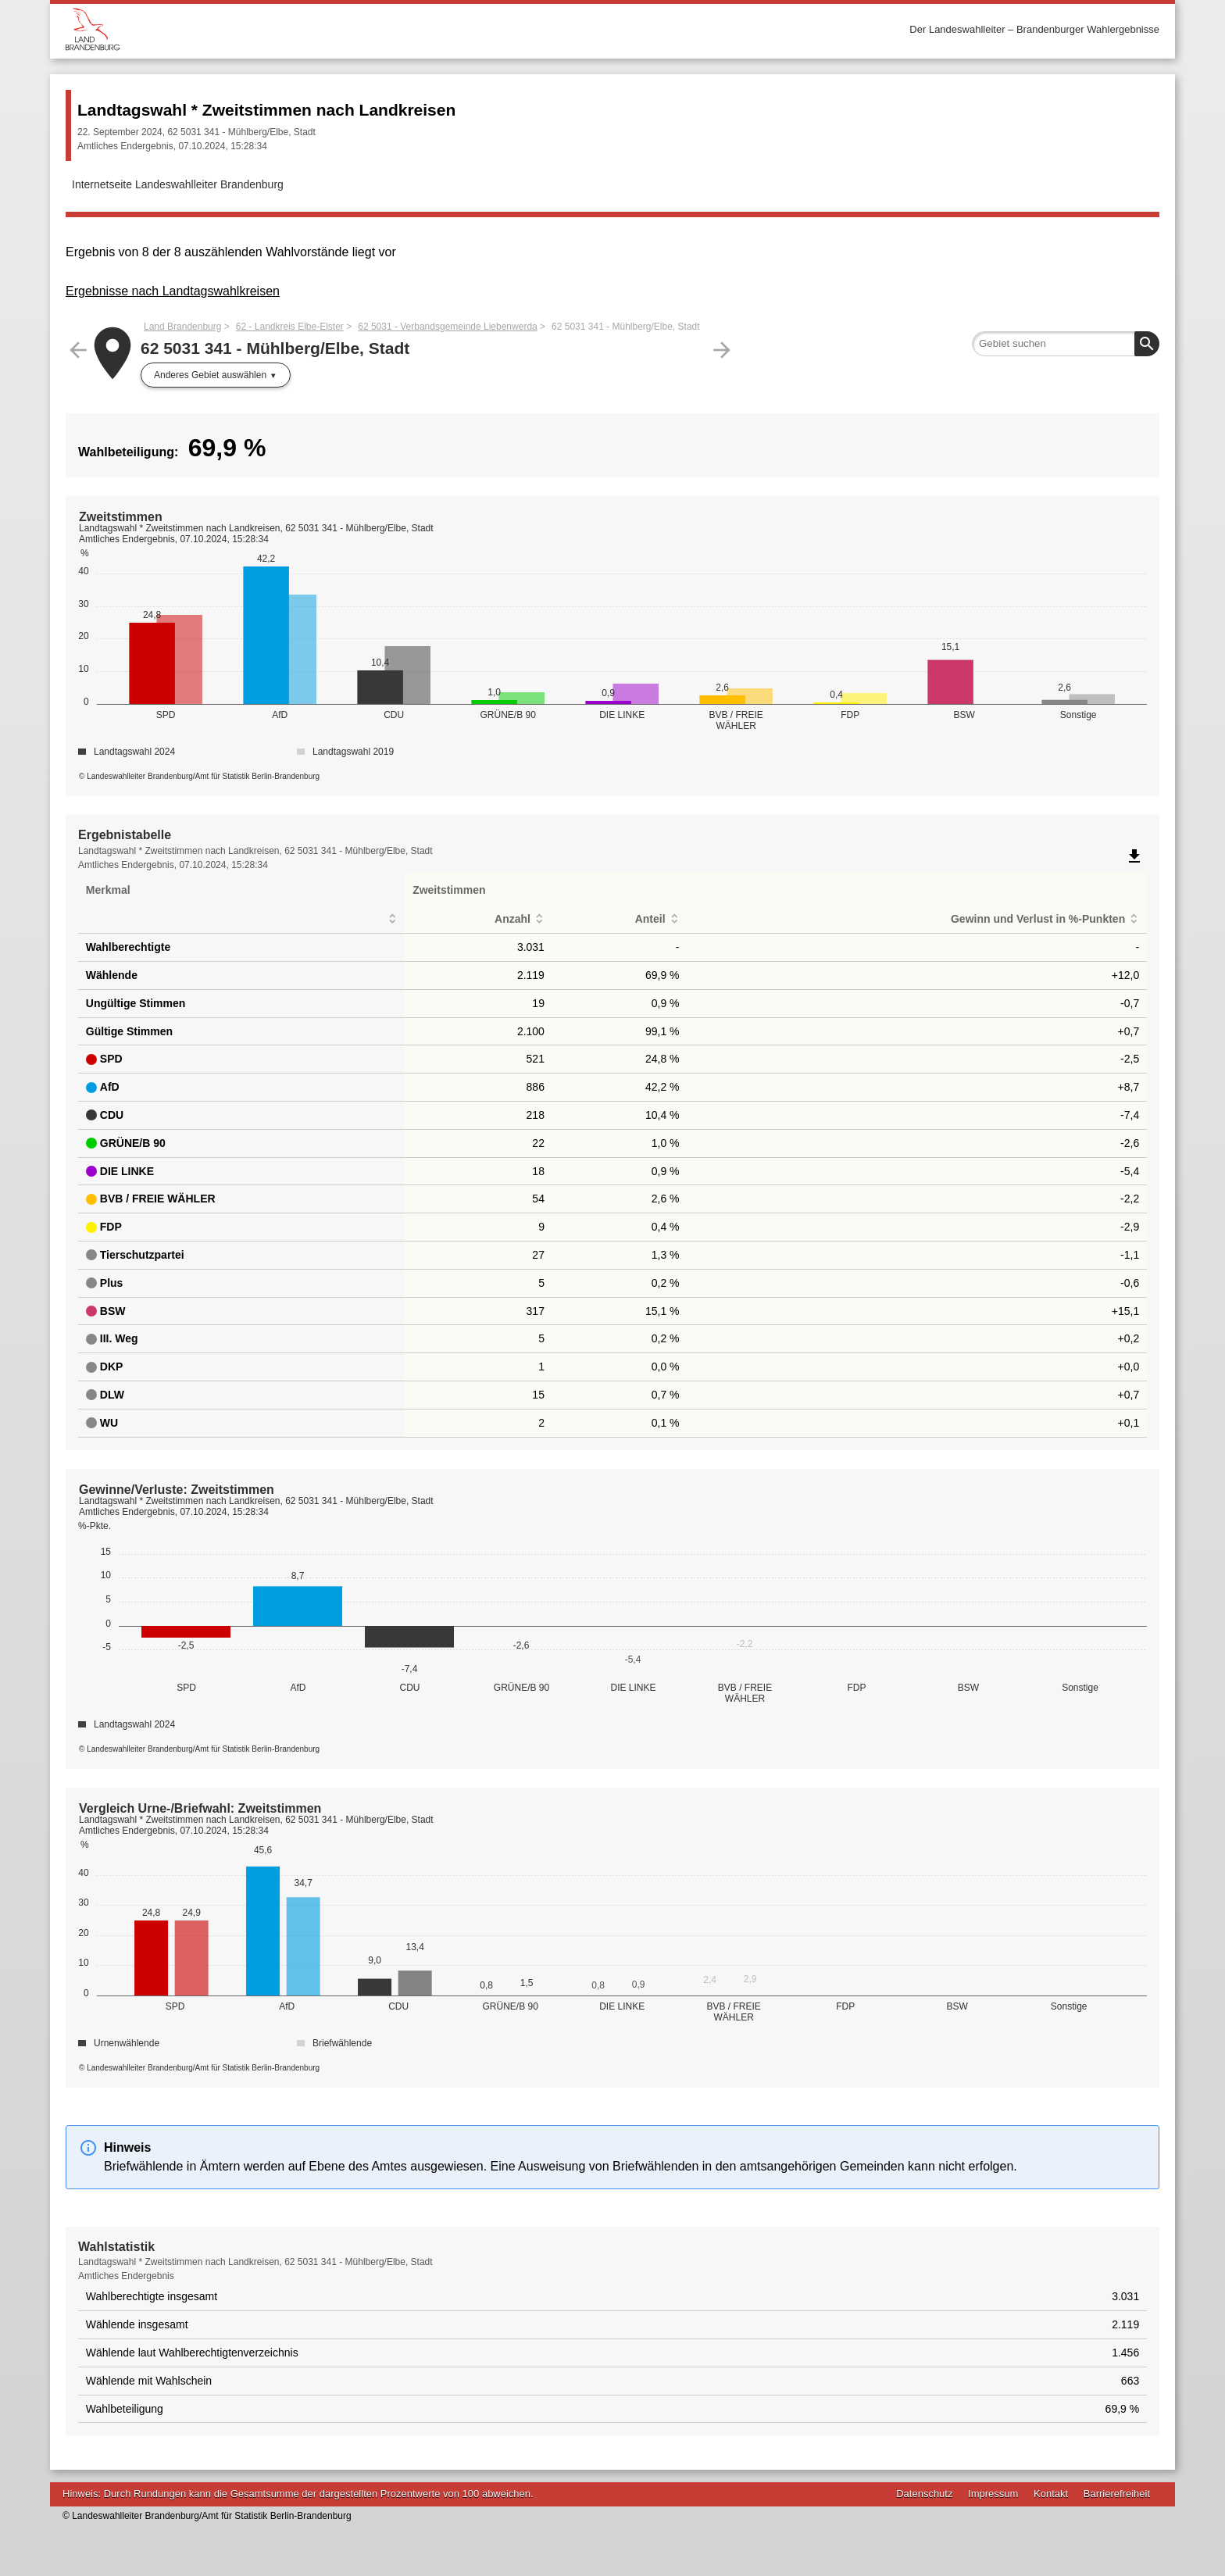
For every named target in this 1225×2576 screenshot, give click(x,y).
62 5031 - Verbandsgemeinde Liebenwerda (448, 326)
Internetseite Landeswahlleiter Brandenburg (178, 184)
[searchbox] (1065, 343)
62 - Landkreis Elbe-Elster (290, 326)
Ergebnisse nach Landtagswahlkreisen (173, 291)
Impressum (993, 2493)
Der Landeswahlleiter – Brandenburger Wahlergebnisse (1034, 29)
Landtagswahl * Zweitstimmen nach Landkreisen (266, 110)
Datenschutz (924, 2493)
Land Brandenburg (182, 326)
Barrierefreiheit (1117, 2493)
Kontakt (1051, 2493)
